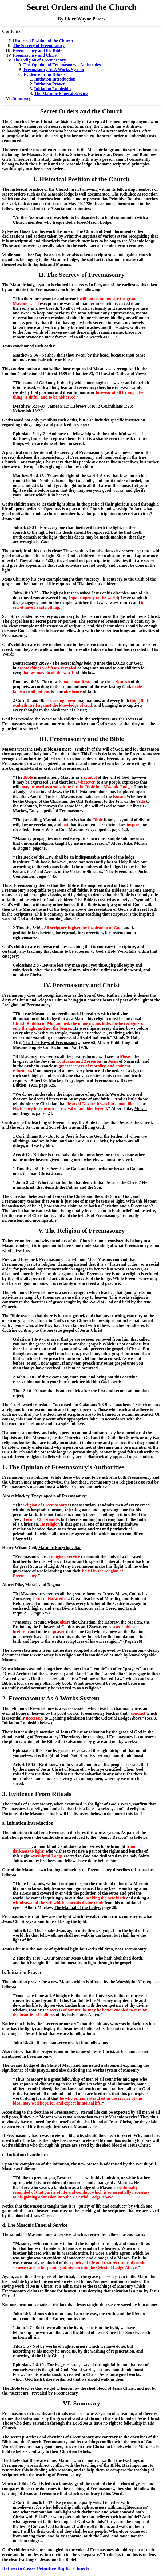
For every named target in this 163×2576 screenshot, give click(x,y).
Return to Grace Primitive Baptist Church (45, 2568)
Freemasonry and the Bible (37, 50)
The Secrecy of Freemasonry (39, 45)
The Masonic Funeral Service (61, 93)
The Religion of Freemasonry (39, 60)
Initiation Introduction (54, 79)
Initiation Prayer (49, 84)
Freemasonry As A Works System (53, 69)
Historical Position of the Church (43, 41)
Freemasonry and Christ (35, 55)
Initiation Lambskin (52, 88)
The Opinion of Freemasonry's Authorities (62, 65)
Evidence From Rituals (44, 74)
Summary (22, 98)
